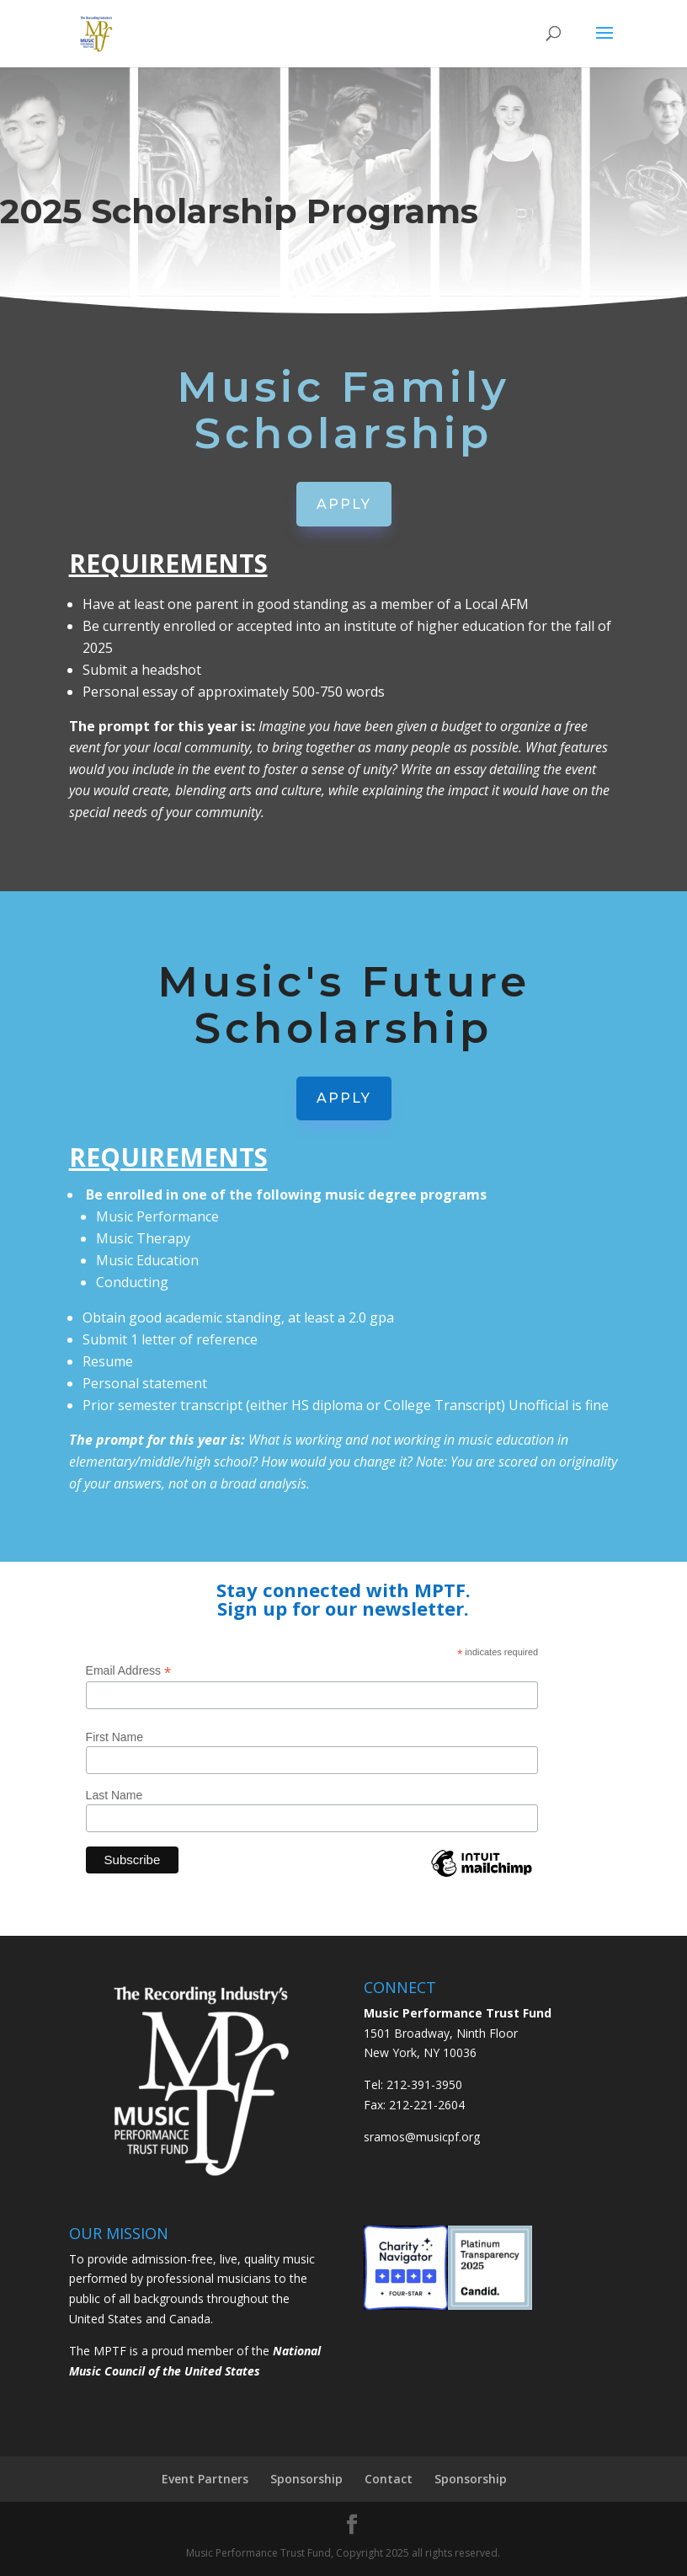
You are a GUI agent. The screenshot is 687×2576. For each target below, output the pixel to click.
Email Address (129, 1671)
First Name (114, 1737)
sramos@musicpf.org (422, 2137)
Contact (389, 2479)
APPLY (344, 504)
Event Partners (205, 2479)
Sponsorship (306, 2479)
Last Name (114, 1795)
